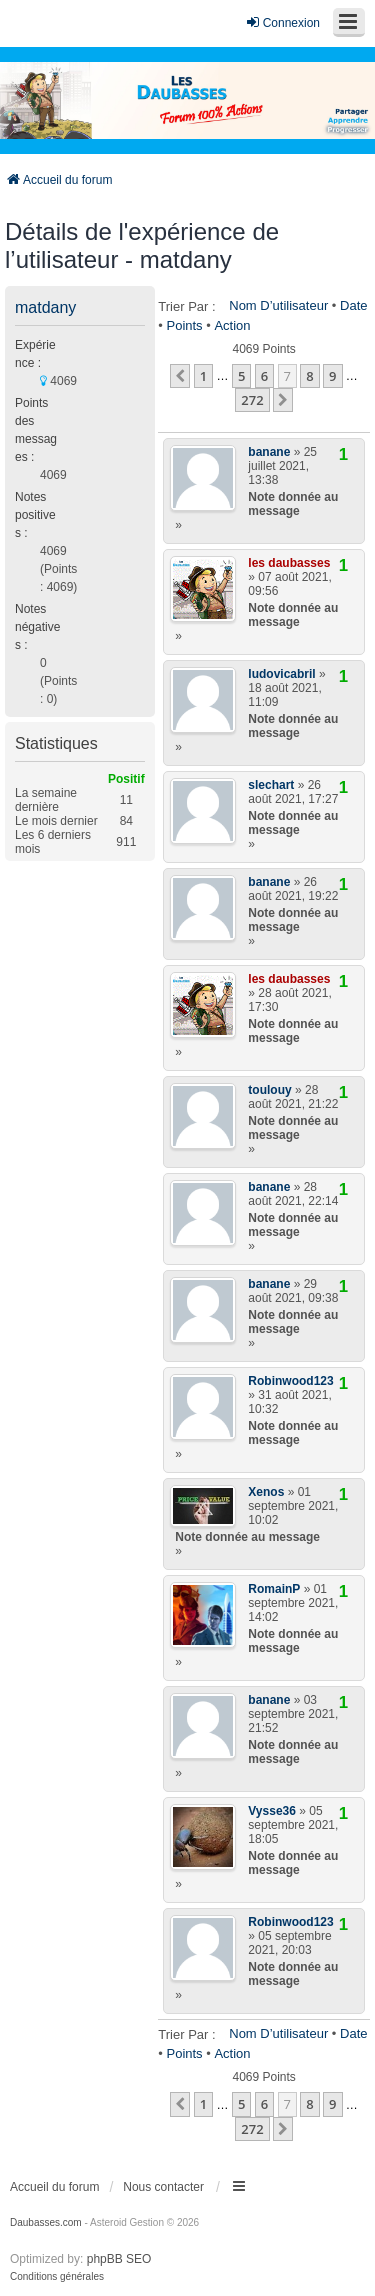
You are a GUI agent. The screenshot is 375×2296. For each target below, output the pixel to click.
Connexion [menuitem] (282, 22)
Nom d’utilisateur (278, 305)
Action (232, 325)
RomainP (274, 1589)
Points (184, 325)
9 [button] (332, 376)
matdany (45, 307)
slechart (271, 785)
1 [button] (203, 376)
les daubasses (289, 563)
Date (353, 305)
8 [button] (309, 376)
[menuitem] (57, 2277)
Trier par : (186, 306)
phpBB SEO (119, 2259)
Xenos (266, 1492)
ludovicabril (281, 674)
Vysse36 (272, 1811)
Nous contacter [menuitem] (163, 2187)
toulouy (269, 1090)
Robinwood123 (290, 1381)
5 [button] (241, 376)
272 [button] (252, 400)
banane (269, 452)
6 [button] (264, 376)
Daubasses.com (46, 2222)
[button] (180, 376)
